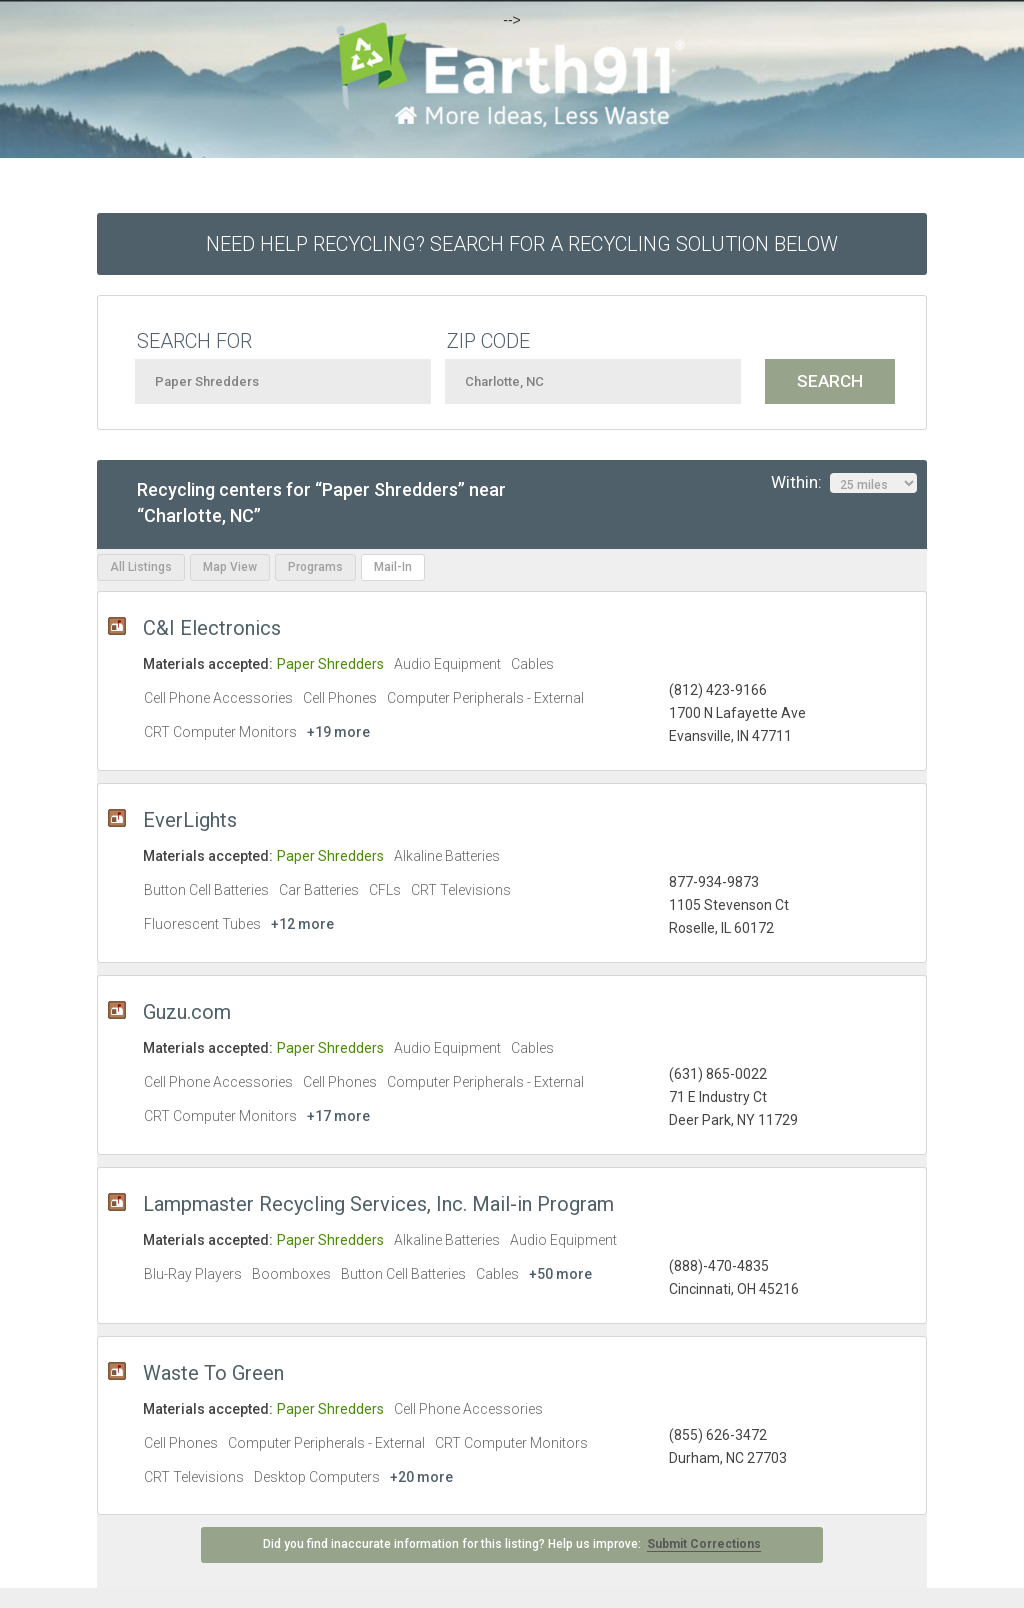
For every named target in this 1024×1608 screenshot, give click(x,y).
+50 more (560, 1274)
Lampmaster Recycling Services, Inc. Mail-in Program (378, 1204)
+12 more (302, 924)
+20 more (421, 1477)
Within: (844, 483)
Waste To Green (213, 1373)
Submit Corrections (704, 1544)
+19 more (338, 732)
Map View (230, 567)
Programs (315, 567)
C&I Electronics (212, 628)
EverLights (190, 820)
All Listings (141, 567)
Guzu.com (187, 1012)
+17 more (338, 1116)
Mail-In (393, 567)
